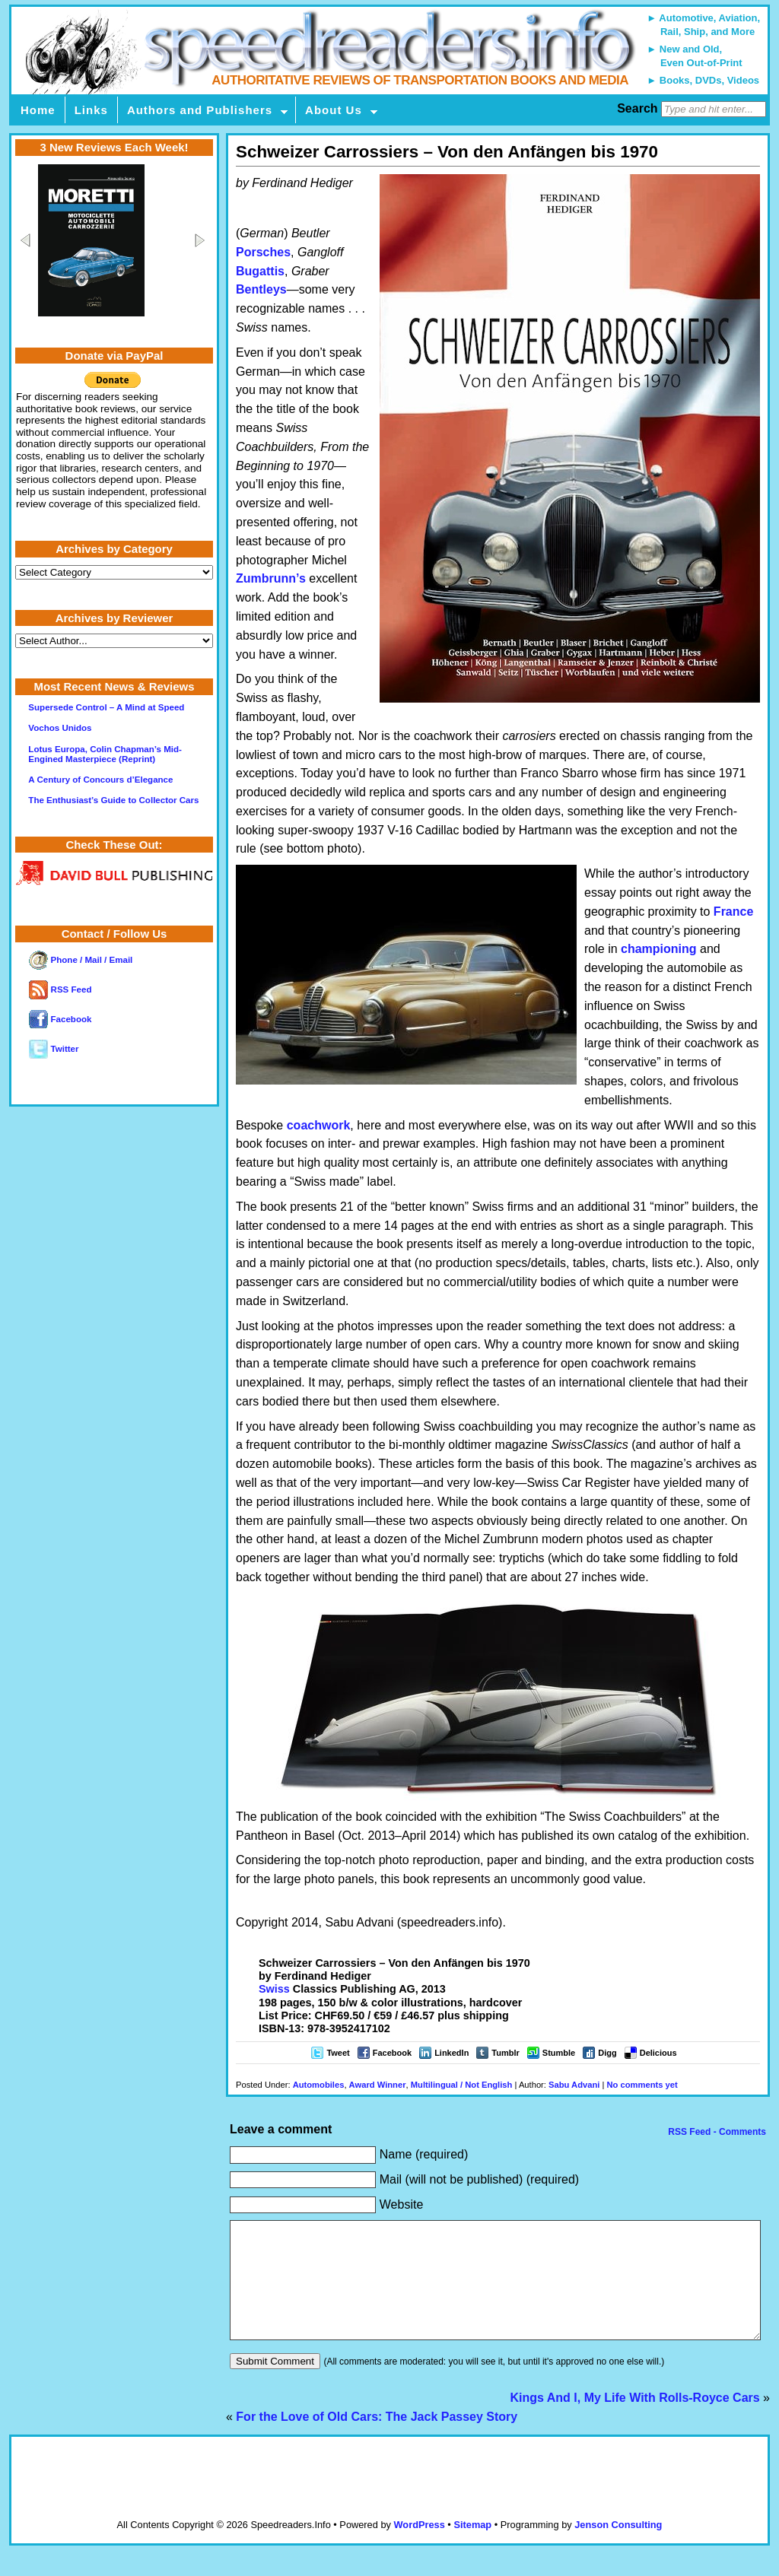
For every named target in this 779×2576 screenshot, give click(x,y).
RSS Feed (60, 989)
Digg (607, 2052)
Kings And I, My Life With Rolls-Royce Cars (634, 2420)
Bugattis (260, 271)
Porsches (263, 252)
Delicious (658, 2052)
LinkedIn (451, 2052)
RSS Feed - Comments (716, 2132)
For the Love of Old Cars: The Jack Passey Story (376, 2439)
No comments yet (642, 2084)
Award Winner (377, 2084)
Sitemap (472, 2547)
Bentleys (261, 289)
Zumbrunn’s (271, 578)
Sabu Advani (573, 2084)
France (733, 911)
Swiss (274, 1989)
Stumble (558, 2052)
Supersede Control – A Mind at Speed (106, 707)
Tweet (337, 2052)
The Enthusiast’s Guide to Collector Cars (113, 800)
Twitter (53, 1048)
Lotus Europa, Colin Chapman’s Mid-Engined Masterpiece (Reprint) (105, 754)
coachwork (319, 1125)
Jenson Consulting (618, 2547)
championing (659, 948)
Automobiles (319, 2084)
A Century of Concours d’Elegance (100, 779)
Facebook (392, 2052)
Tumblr (505, 2052)
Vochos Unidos (59, 727)
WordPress (418, 2547)
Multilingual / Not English (462, 2084)
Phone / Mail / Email (80, 959)
